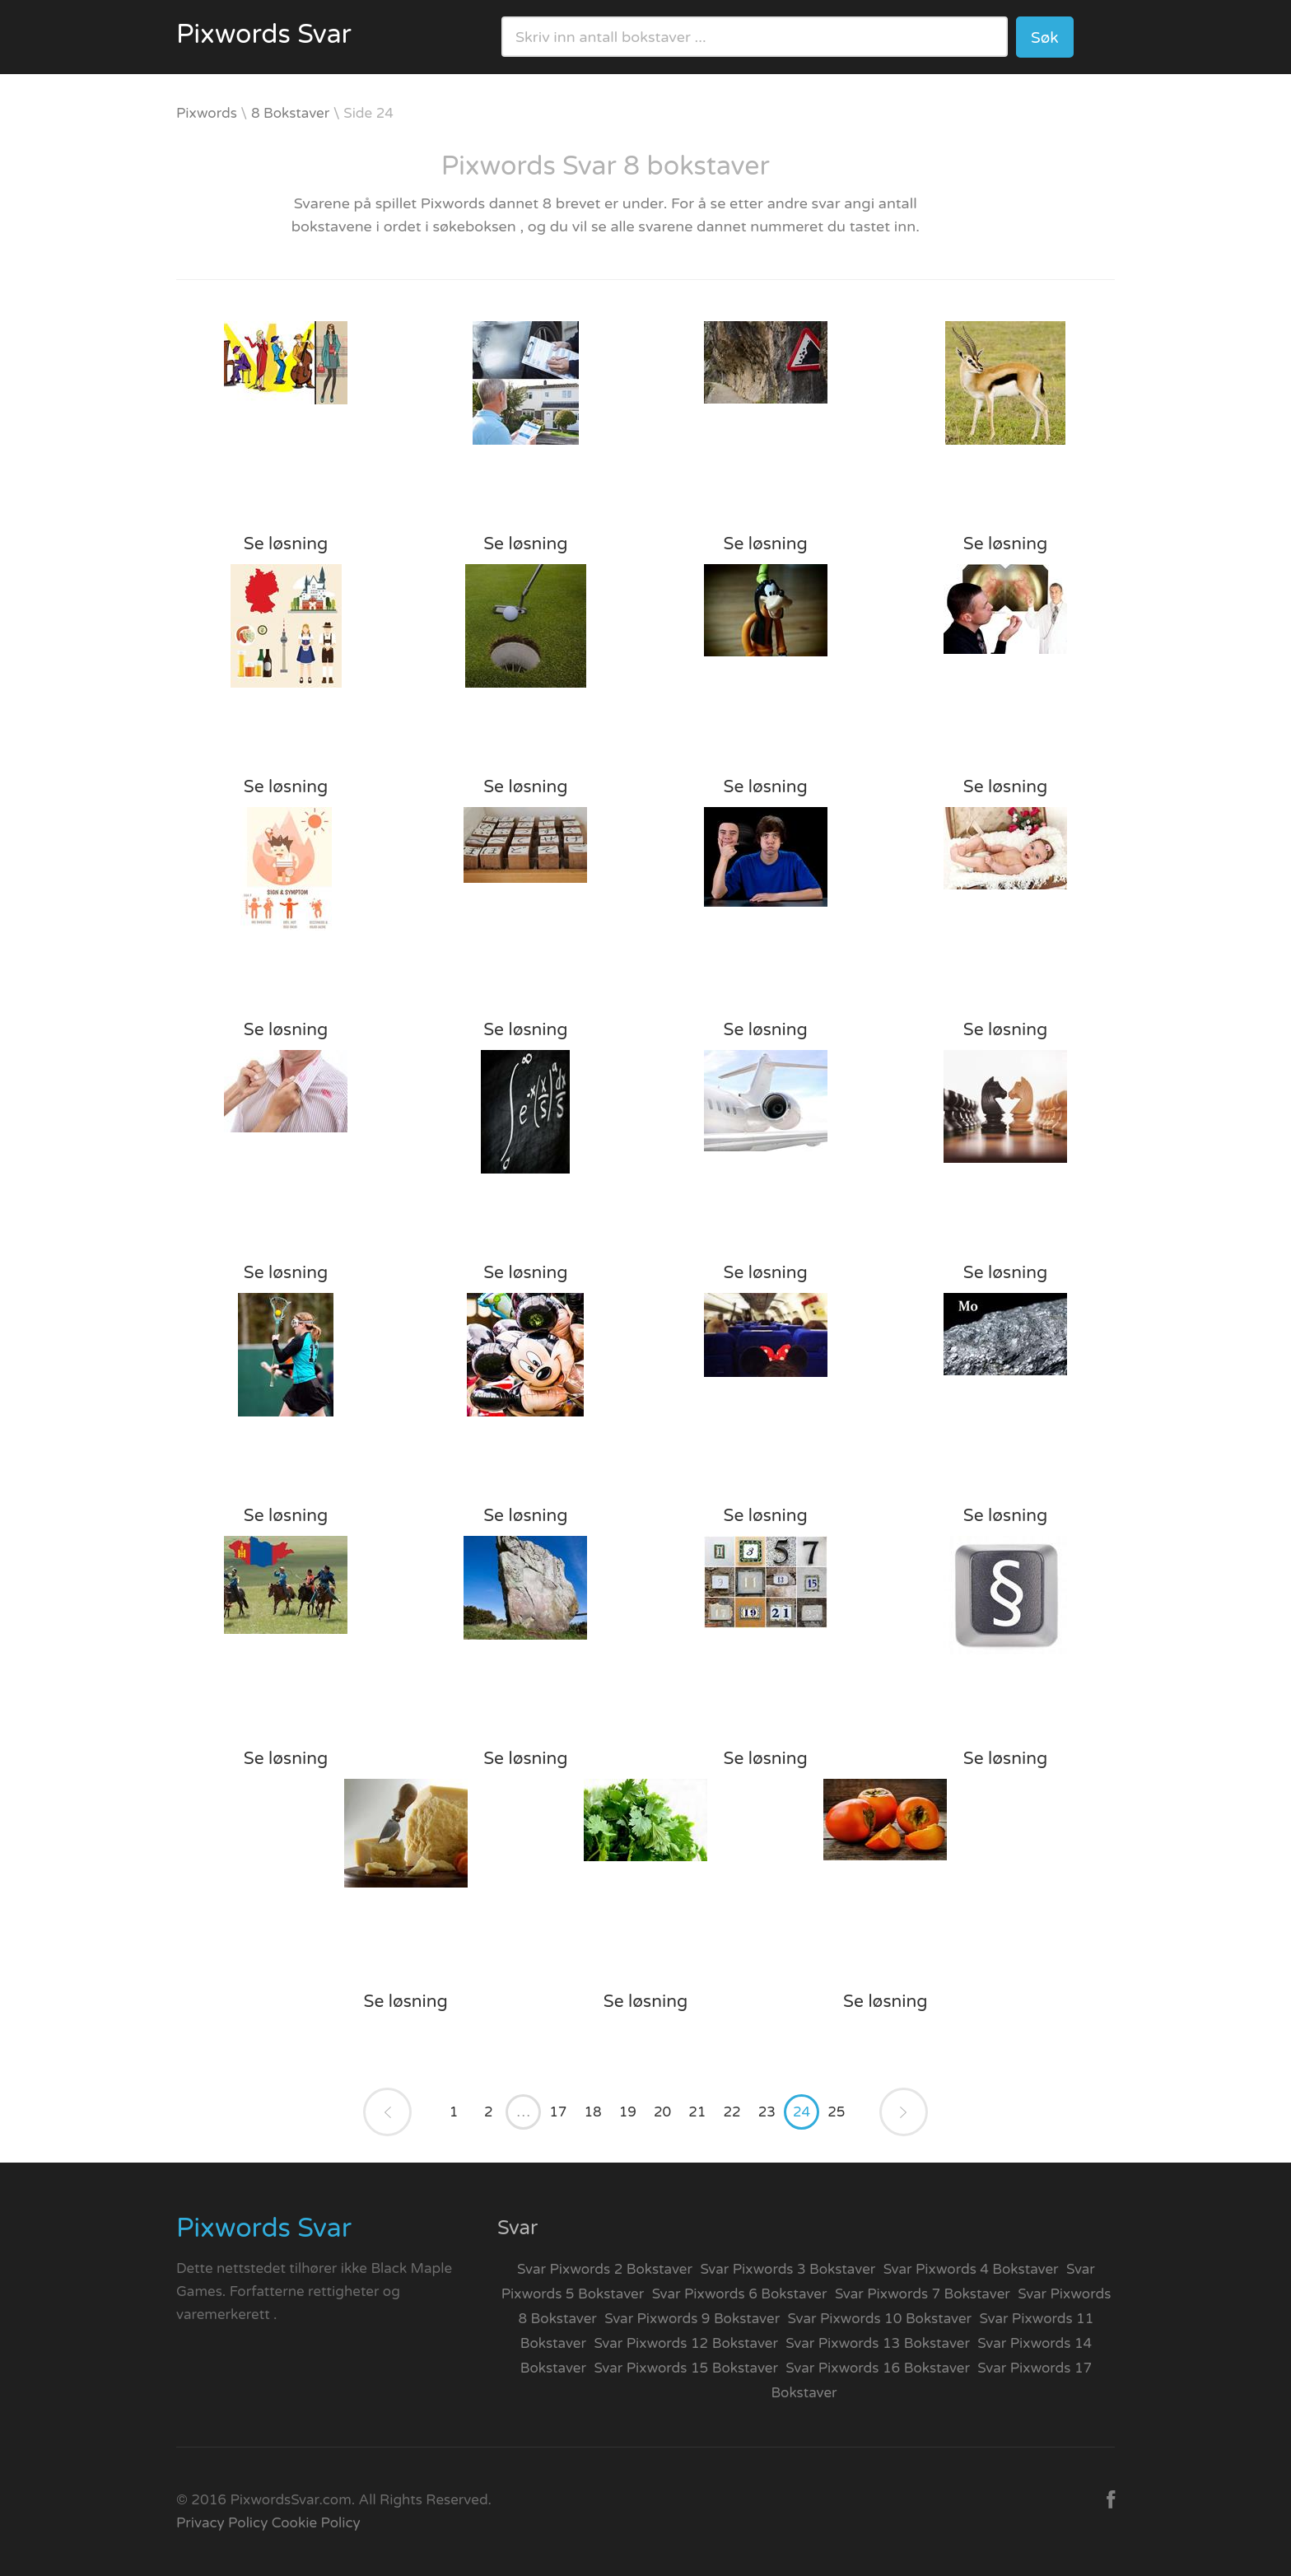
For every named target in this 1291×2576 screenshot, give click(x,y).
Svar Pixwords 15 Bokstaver (686, 2368)
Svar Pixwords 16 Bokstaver (877, 2368)
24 (801, 2112)
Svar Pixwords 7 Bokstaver (922, 2294)
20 (662, 2112)
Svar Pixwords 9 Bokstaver (692, 2318)
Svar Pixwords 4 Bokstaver (971, 2269)
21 (697, 2112)
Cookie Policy (316, 2523)
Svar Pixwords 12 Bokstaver (686, 2343)
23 (767, 2112)
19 (627, 2112)
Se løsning (286, 544)
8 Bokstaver (290, 113)
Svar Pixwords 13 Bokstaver (877, 2343)
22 (731, 2112)
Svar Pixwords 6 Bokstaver (739, 2294)
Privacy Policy (222, 2523)
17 (557, 2112)
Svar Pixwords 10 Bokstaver (880, 2318)
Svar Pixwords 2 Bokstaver (604, 2269)
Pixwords (206, 113)
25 (836, 2112)
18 (592, 2112)
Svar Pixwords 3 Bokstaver (787, 2269)
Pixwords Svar (264, 34)
